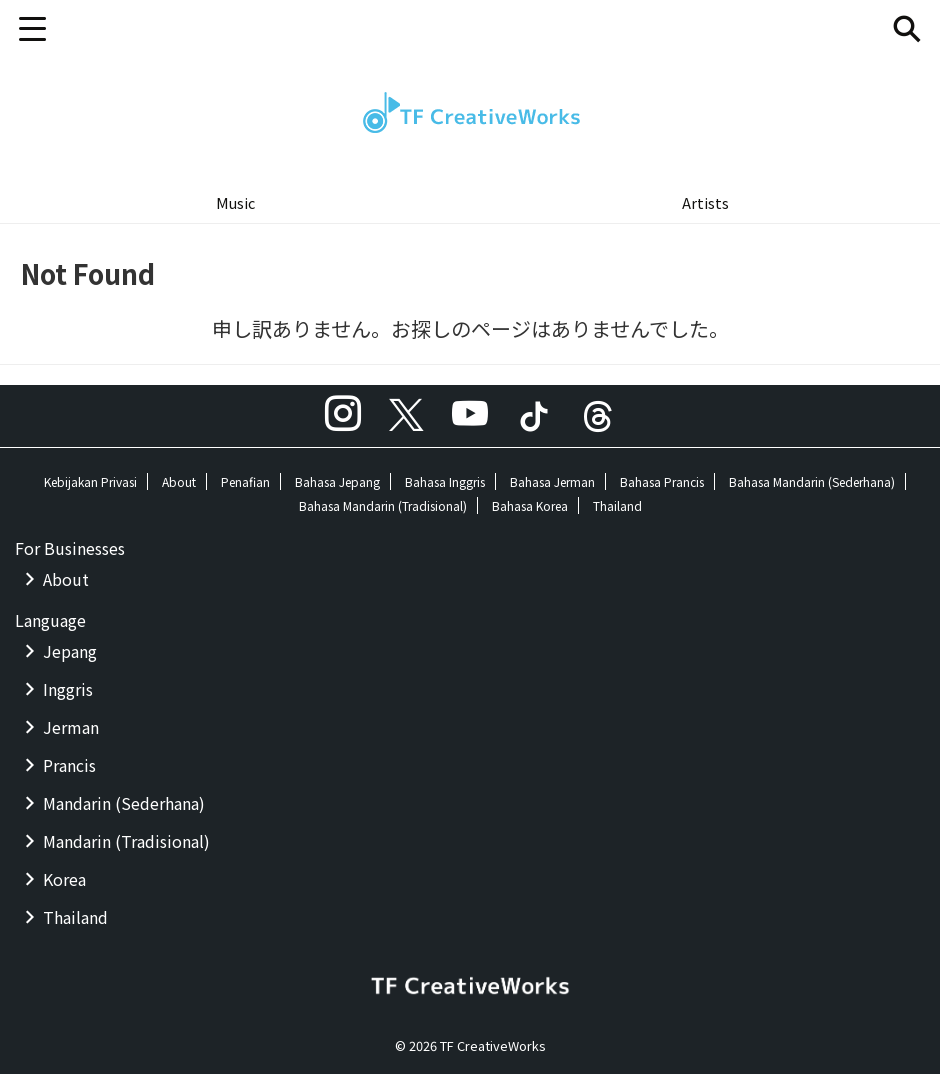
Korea (64, 880)
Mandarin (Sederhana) (124, 804)
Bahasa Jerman (552, 482)
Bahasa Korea (530, 506)
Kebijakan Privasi (90, 482)
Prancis (69, 766)
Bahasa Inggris (445, 482)
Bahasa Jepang (337, 482)
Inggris (68, 690)
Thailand (617, 506)
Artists (705, 202)
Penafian (245, 482)
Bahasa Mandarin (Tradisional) (383, 506)
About (179, 482)
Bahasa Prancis (662, 482)
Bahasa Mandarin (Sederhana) (812, 482)
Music (235, 202)
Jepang (70, 652)
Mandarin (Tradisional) (126, 842)
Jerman (71, 728)
